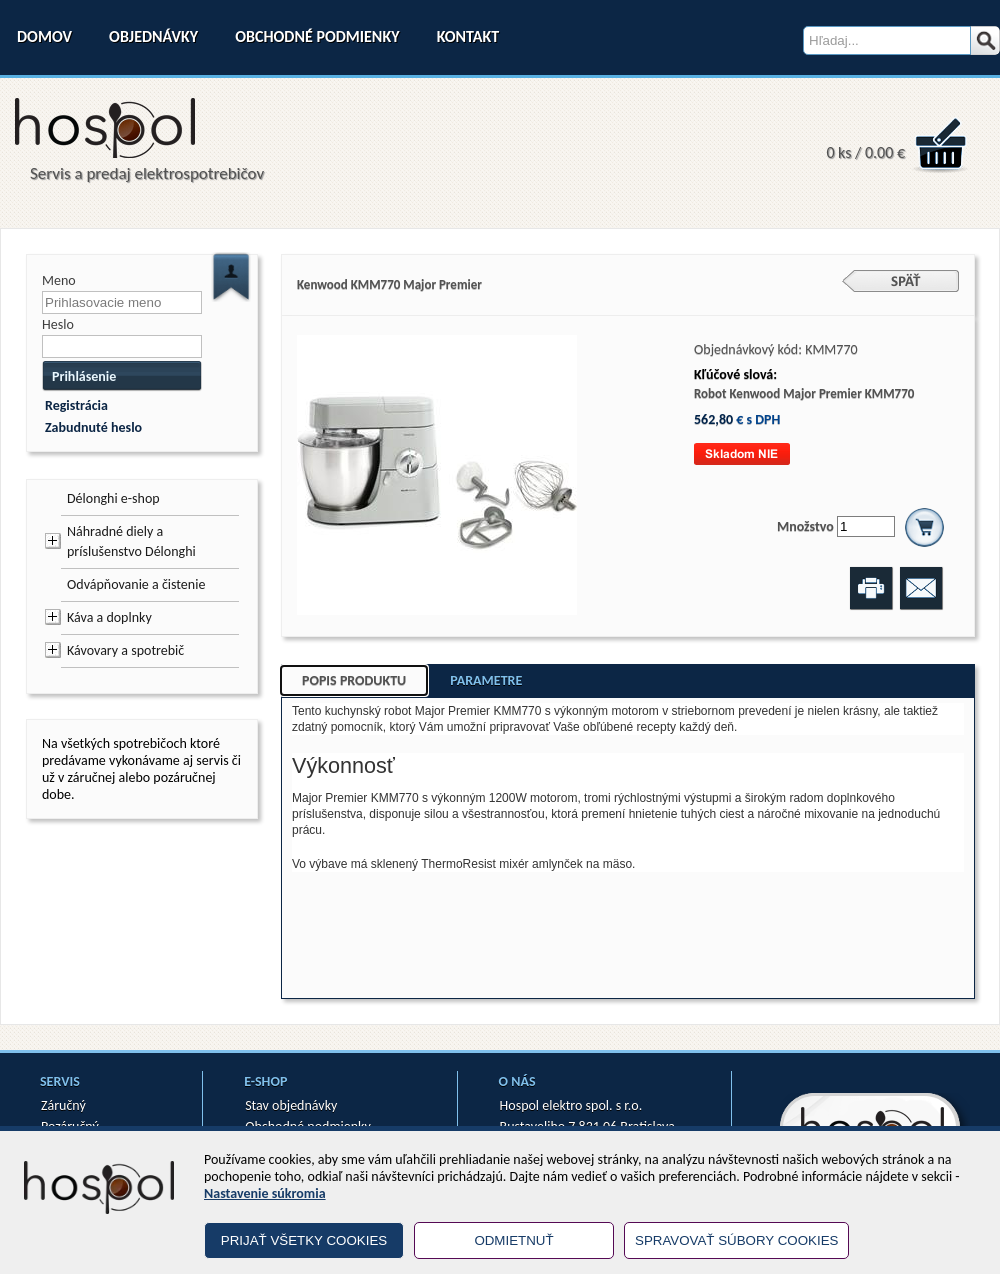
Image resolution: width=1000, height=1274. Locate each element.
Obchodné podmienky (317, 36)
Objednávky (153, 36)
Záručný (63, 1105)
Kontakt (468, 36)
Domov (44, 36)
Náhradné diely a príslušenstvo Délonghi (131, 541)
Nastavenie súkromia (265, 1193)
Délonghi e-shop (113, 498)
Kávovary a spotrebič (125, 650)
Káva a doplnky (109, 617)
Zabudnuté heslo (93, 427)
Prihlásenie (84, 376)
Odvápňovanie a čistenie (136, 584)
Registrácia (76, 405)
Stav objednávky (291, 1105)
